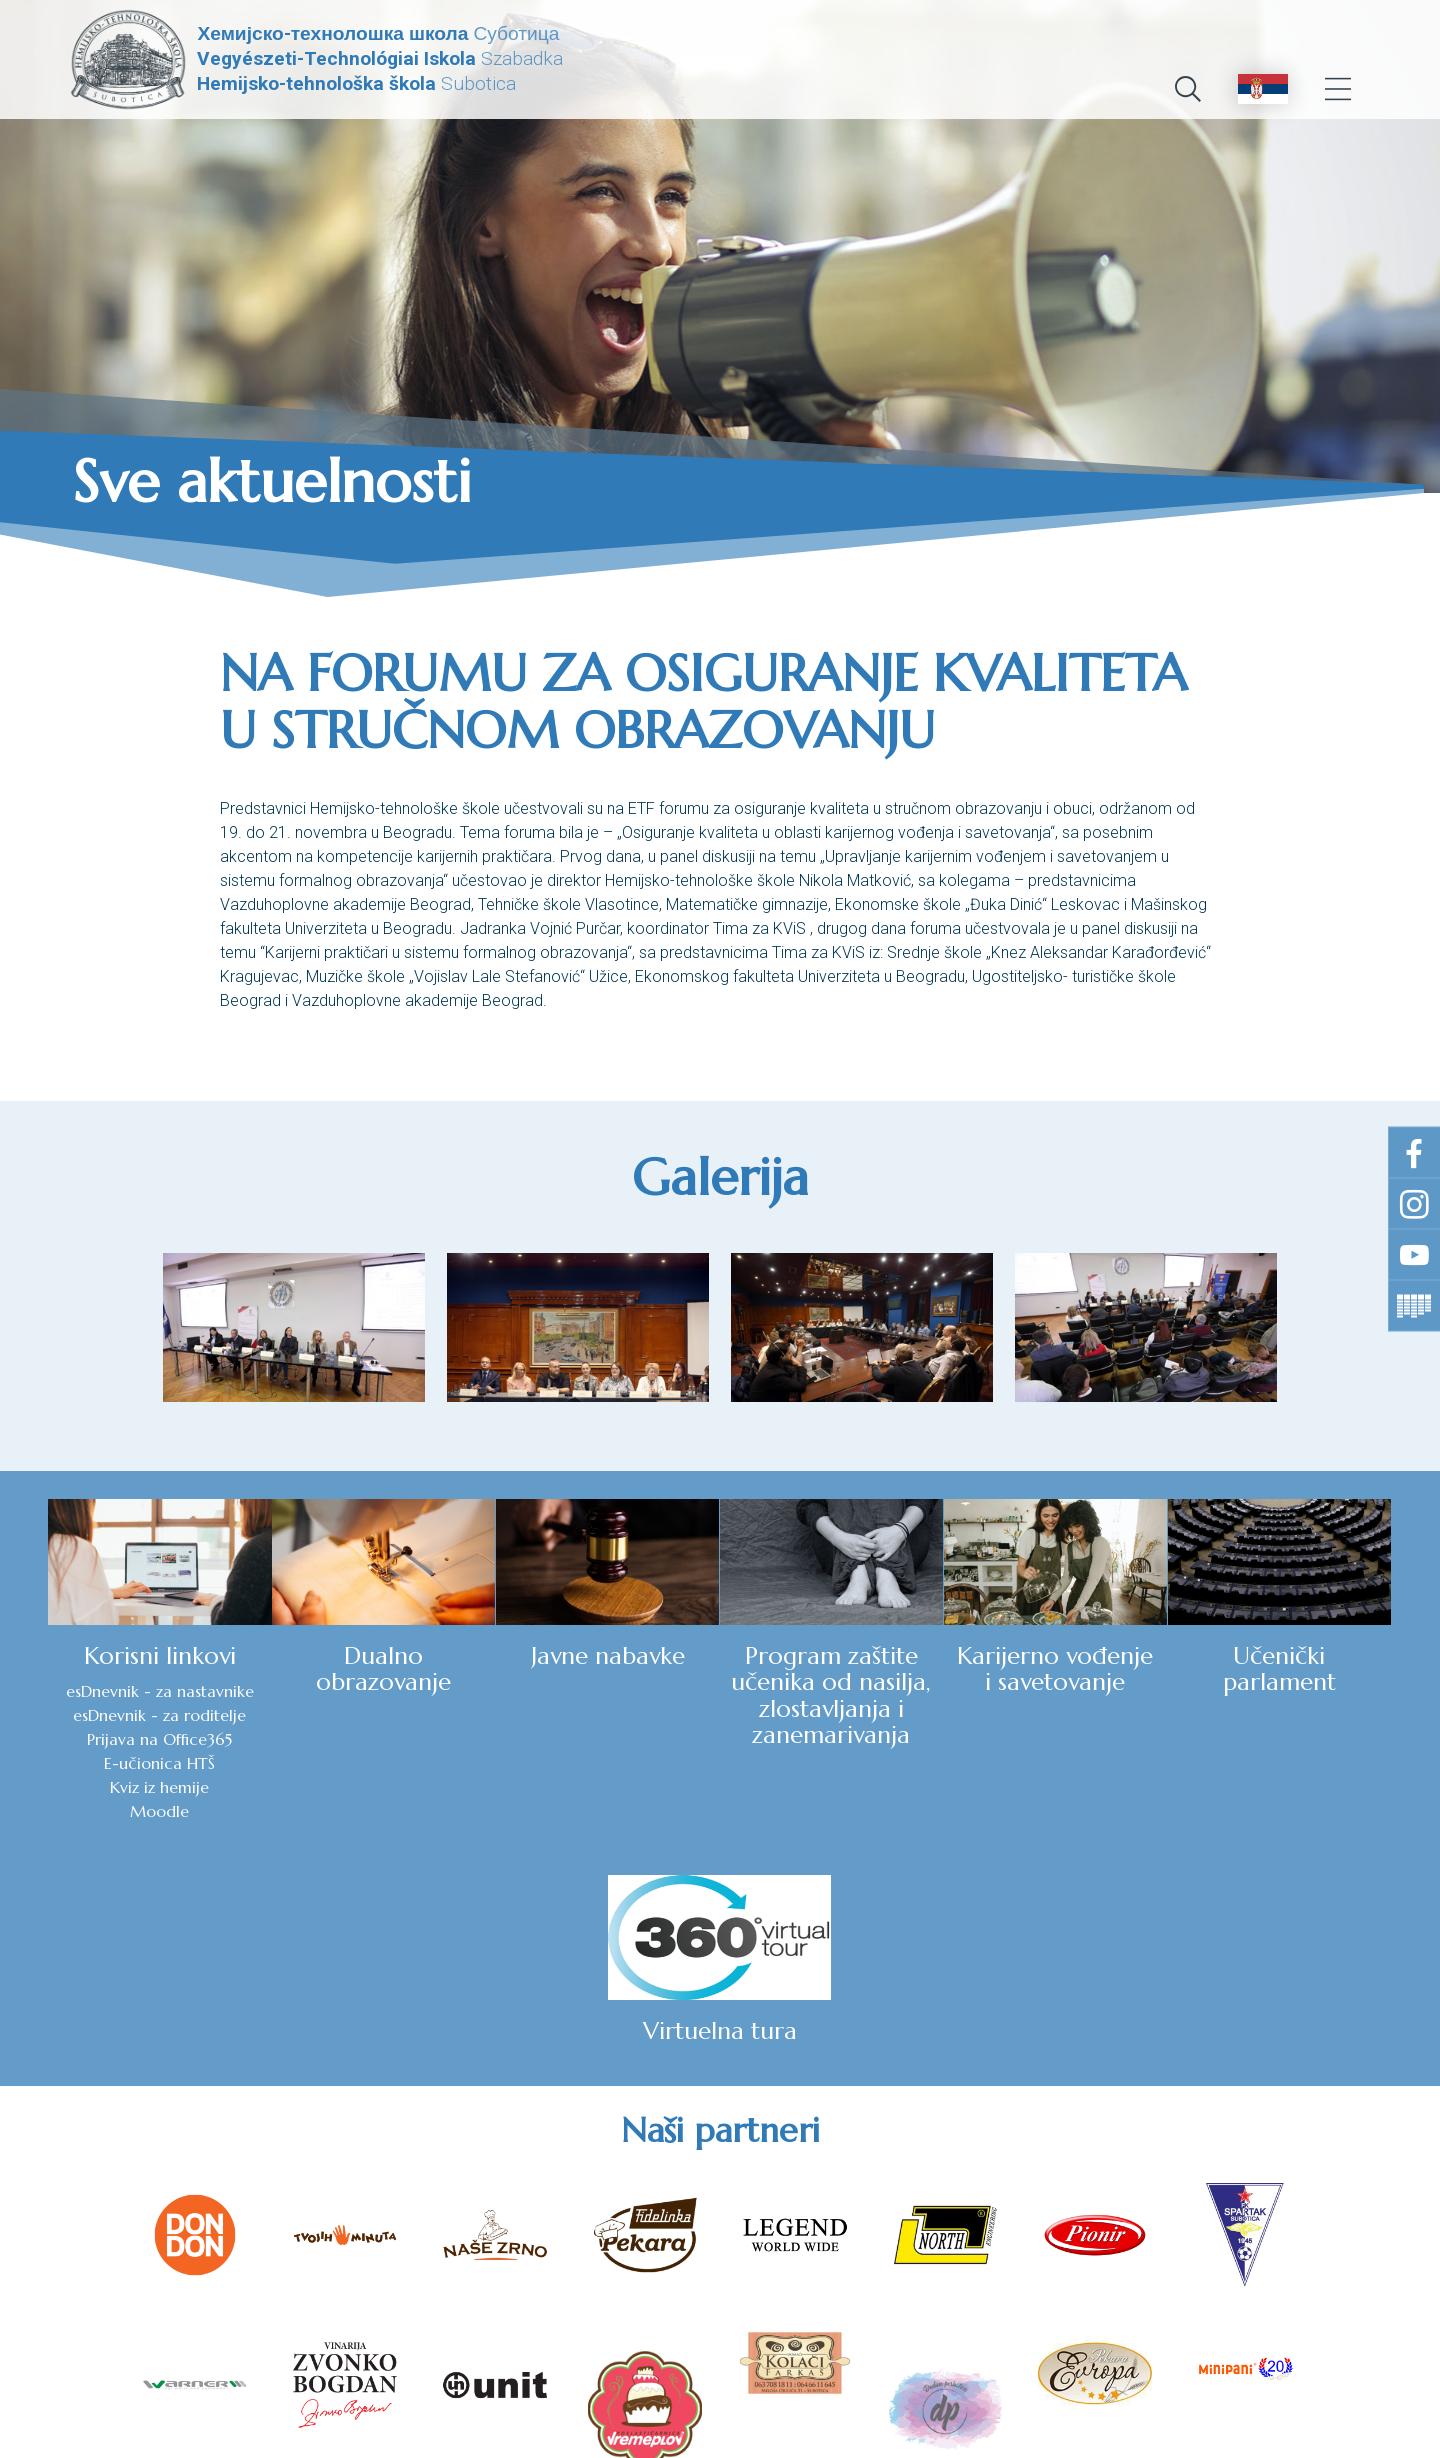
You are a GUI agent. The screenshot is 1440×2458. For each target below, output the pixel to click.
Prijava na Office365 (102, 1764)
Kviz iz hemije (102, 1812)
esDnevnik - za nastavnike (102, 1704)
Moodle (102, 1836)
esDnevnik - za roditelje (102, 1740)
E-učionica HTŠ (102, 1788)
